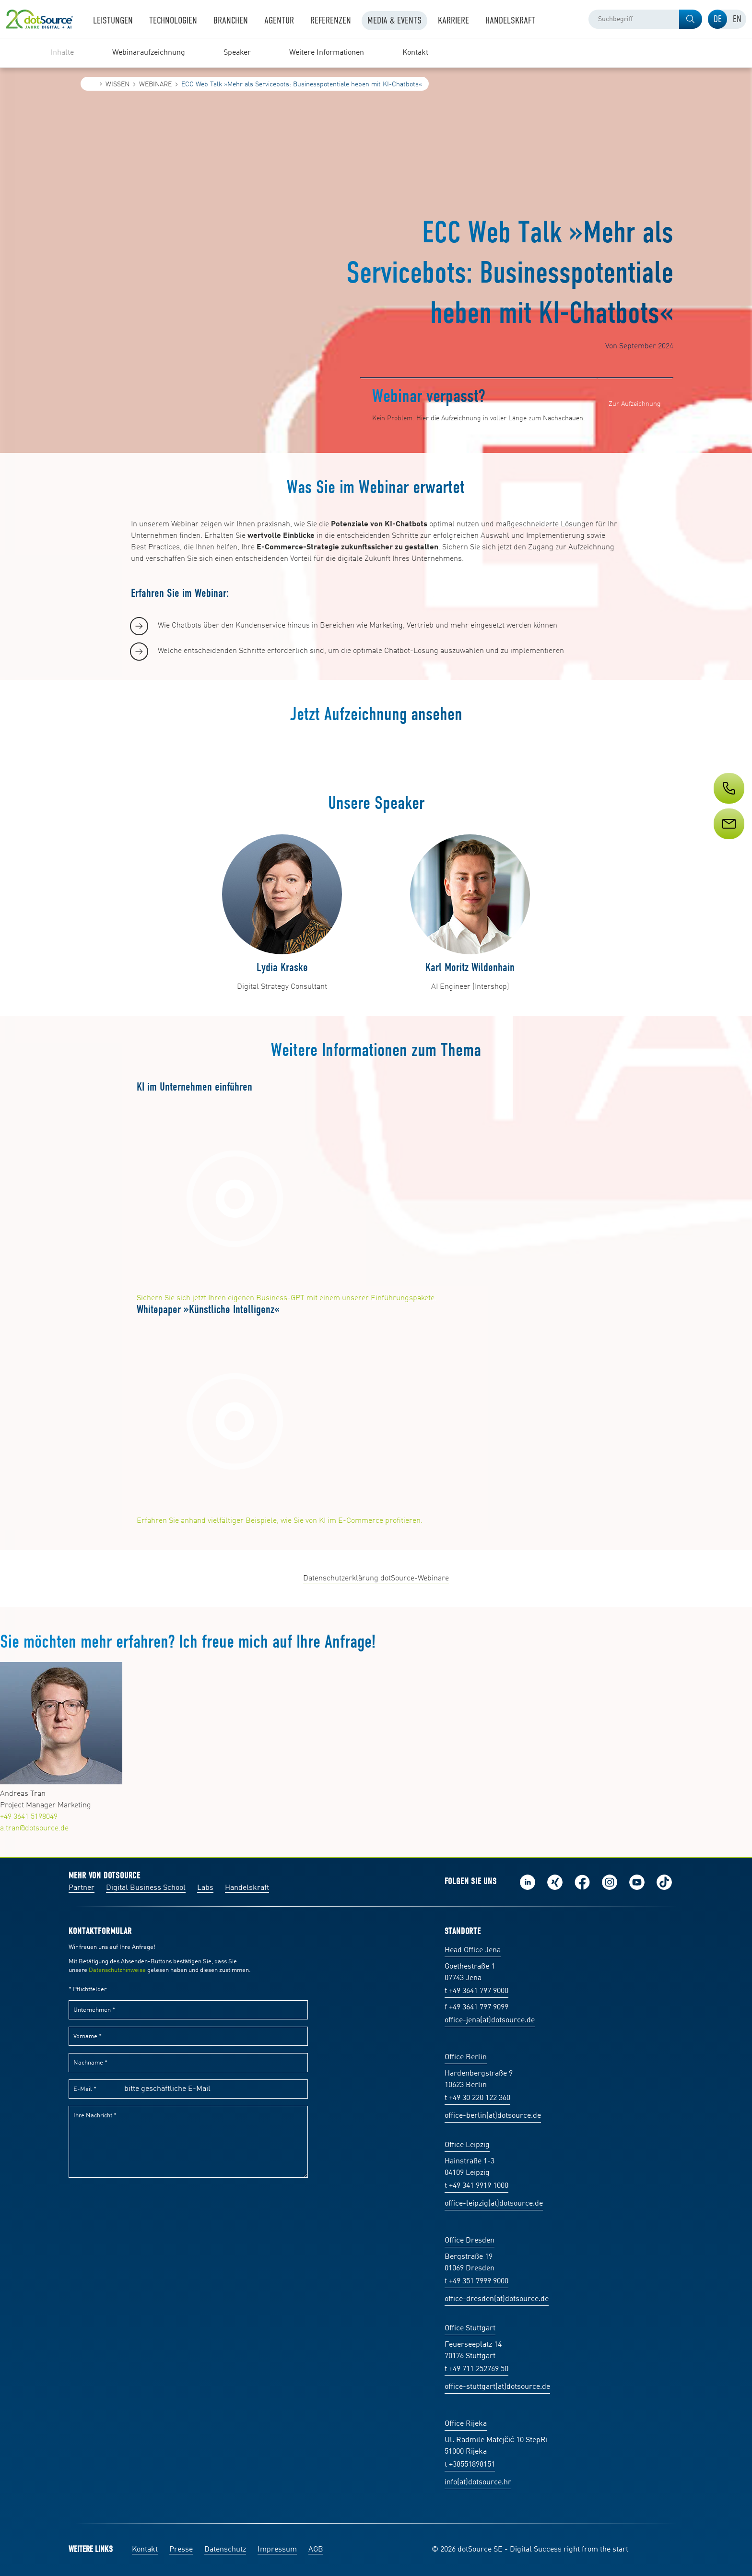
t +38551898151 (470, 2465)
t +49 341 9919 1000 (476, 2186)
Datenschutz (225, 2549)
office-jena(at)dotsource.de (490, 2020)
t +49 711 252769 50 (476, 2369)
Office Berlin (466, 2057)
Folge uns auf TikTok (664, 1882)
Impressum (277, 2549)
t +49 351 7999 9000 (476, 2281)
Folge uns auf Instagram (609, 1882)
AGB (315, 2549)
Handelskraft (247, 1888)
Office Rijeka (466, 2424)
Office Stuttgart (470, 2328)
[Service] (728, 841)
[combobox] (645, 19)
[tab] (717, 19)
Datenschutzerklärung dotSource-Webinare (376, 1578)
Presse (181, 2549)
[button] (690, 19)
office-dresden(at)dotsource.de (497, 2299)
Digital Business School (146, 1888)
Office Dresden (469, 2240)
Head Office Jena (473, 1950)
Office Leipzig (467, 2145)
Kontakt (145, 2549)
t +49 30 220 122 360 (477, 2098)
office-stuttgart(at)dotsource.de (497, 2387)
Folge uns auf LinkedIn (527, 1882)
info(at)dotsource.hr (478, 2482)
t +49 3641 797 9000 (476, 1991)
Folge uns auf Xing (555, 1882)
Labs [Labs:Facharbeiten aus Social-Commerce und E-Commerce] (205, 1888)
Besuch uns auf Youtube (637, 1882)
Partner (81, 1888)
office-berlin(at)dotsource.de (493, 2116)
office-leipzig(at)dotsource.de (494, 2204)
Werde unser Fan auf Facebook (582, 1882)
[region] (376, 52)
